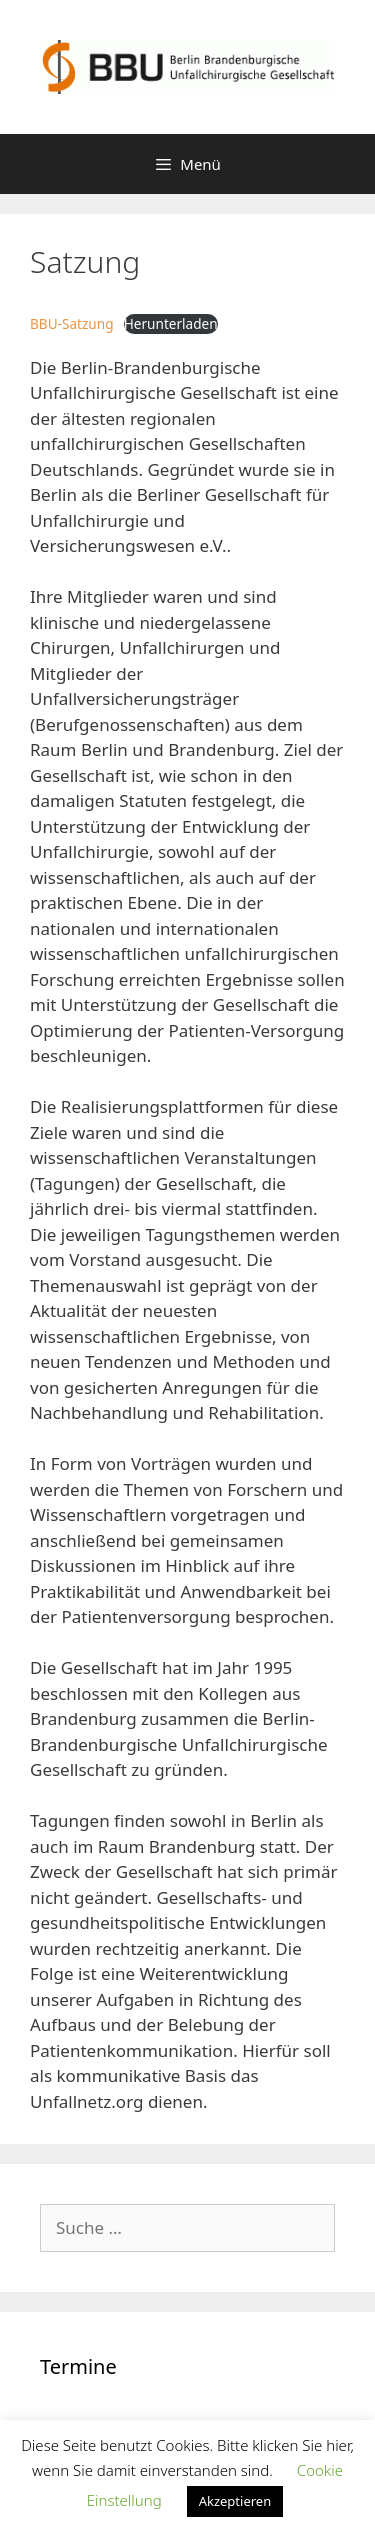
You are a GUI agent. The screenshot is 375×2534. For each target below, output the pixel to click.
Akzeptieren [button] (235, 2501)
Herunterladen (171, 323)
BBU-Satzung (72, 323)
